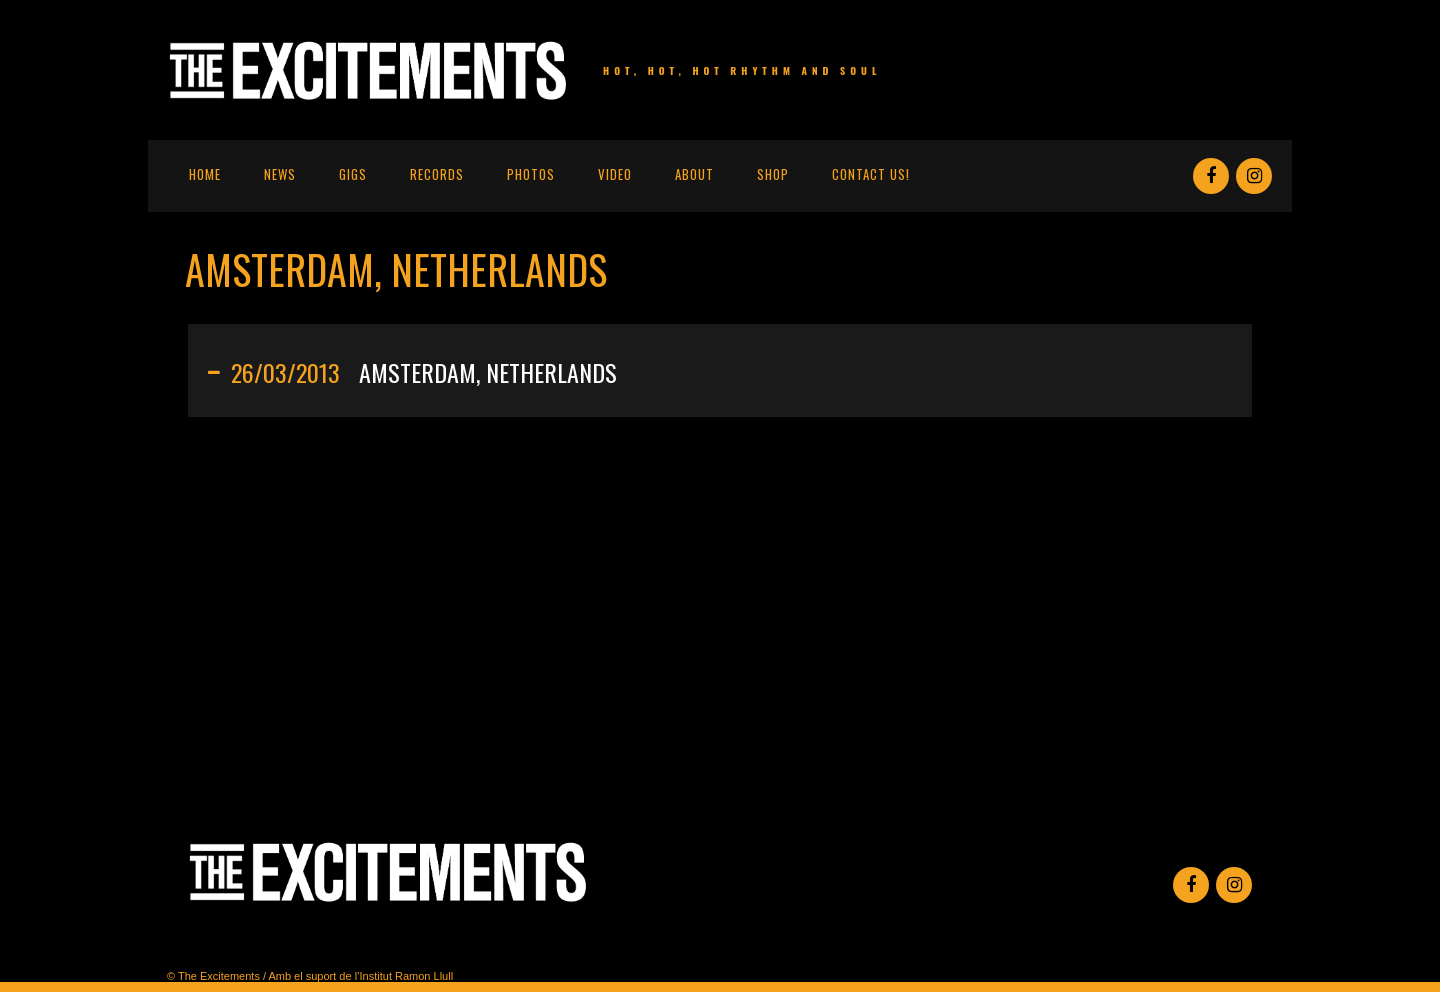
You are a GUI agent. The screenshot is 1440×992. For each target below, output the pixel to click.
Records (437, 174)
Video (615, 174)
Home (205, 174)
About (694, 174)
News (280, 174)
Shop (773, 174)
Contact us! (871, 174)
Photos (531, 174)
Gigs (353, 174)
